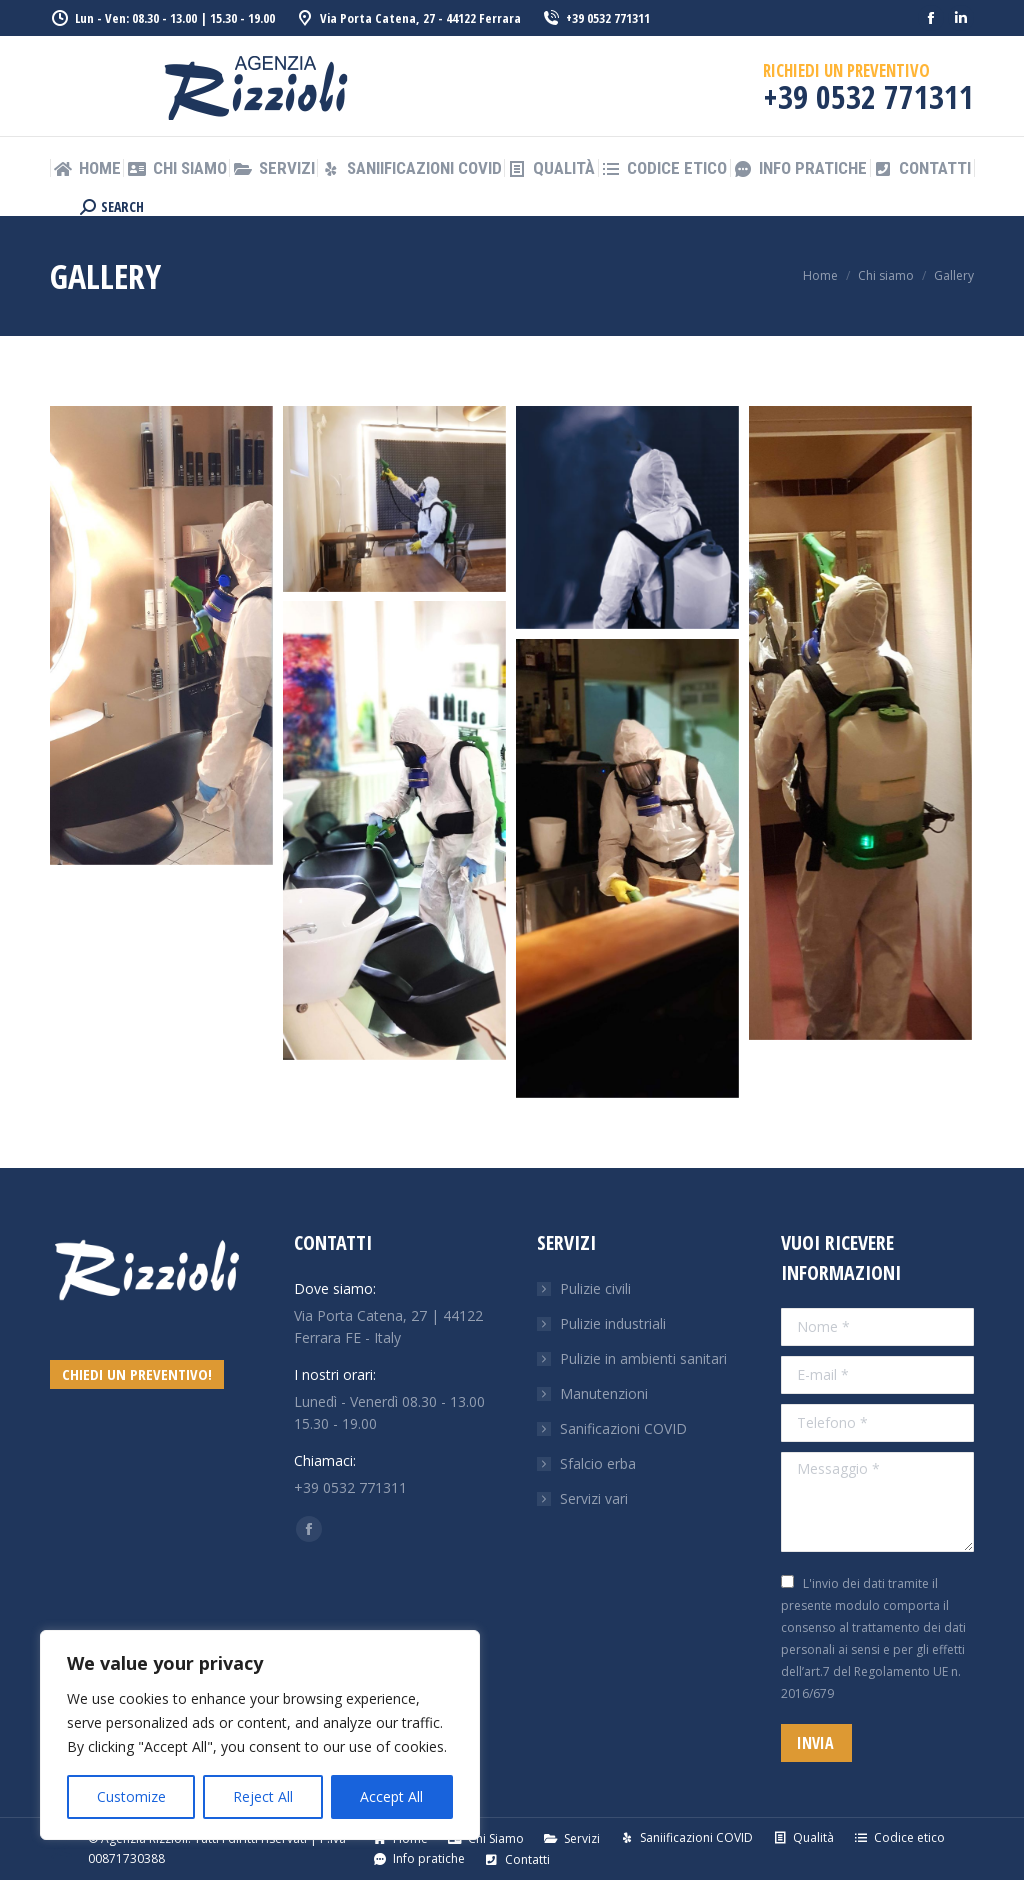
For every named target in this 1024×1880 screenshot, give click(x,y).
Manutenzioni (604, 1393)
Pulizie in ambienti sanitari (643, 1358)
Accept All (391, 1796)
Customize (131, 1796)
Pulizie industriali (613, 1323)
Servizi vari (594, 1498)
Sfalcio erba (598, 1463)
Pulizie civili (595, 1288)
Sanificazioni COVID (623, 1428)
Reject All (263, 1796)
